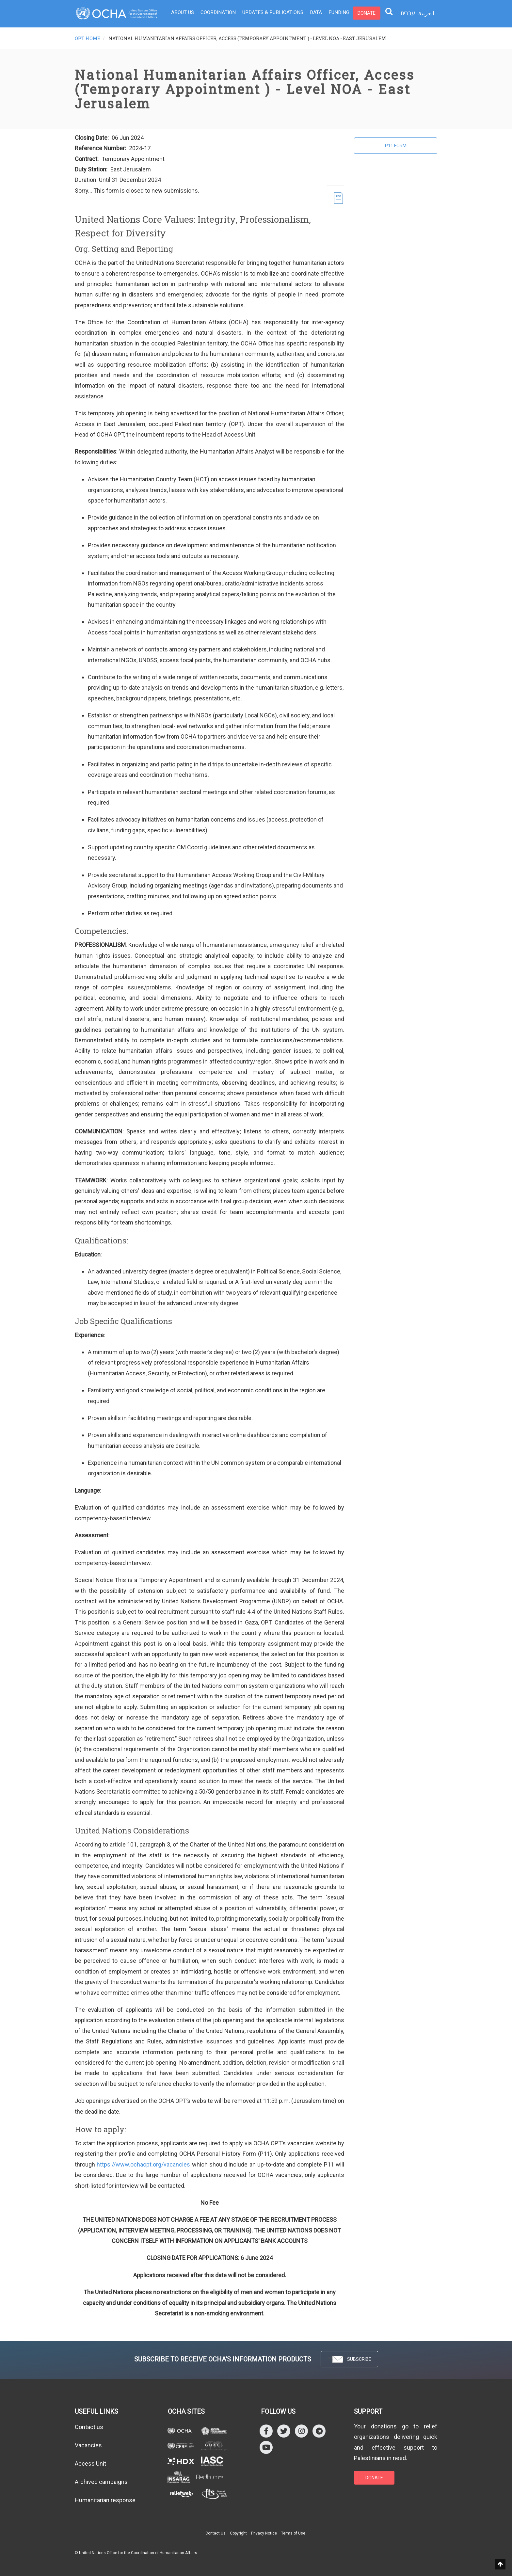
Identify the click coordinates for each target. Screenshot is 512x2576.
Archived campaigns (101, 2481)
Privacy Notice (264, 2533)
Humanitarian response (105, 2500)
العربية (426, 13)
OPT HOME (87, 38)
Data (312, 13)
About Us (182, 13)
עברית (407, 13)
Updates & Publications (270, 13)
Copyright (238, 2533)
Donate (361, 13)
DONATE (374, 2477)
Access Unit (90, 2463)
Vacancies (88, 2445)
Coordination (217, 13)
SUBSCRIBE (349, 2359)
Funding (334, 13)
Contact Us (215, 2533)
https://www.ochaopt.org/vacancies (143, 2164)
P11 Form (396, 145)
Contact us (89, 2427)
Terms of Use (293, 2533)
